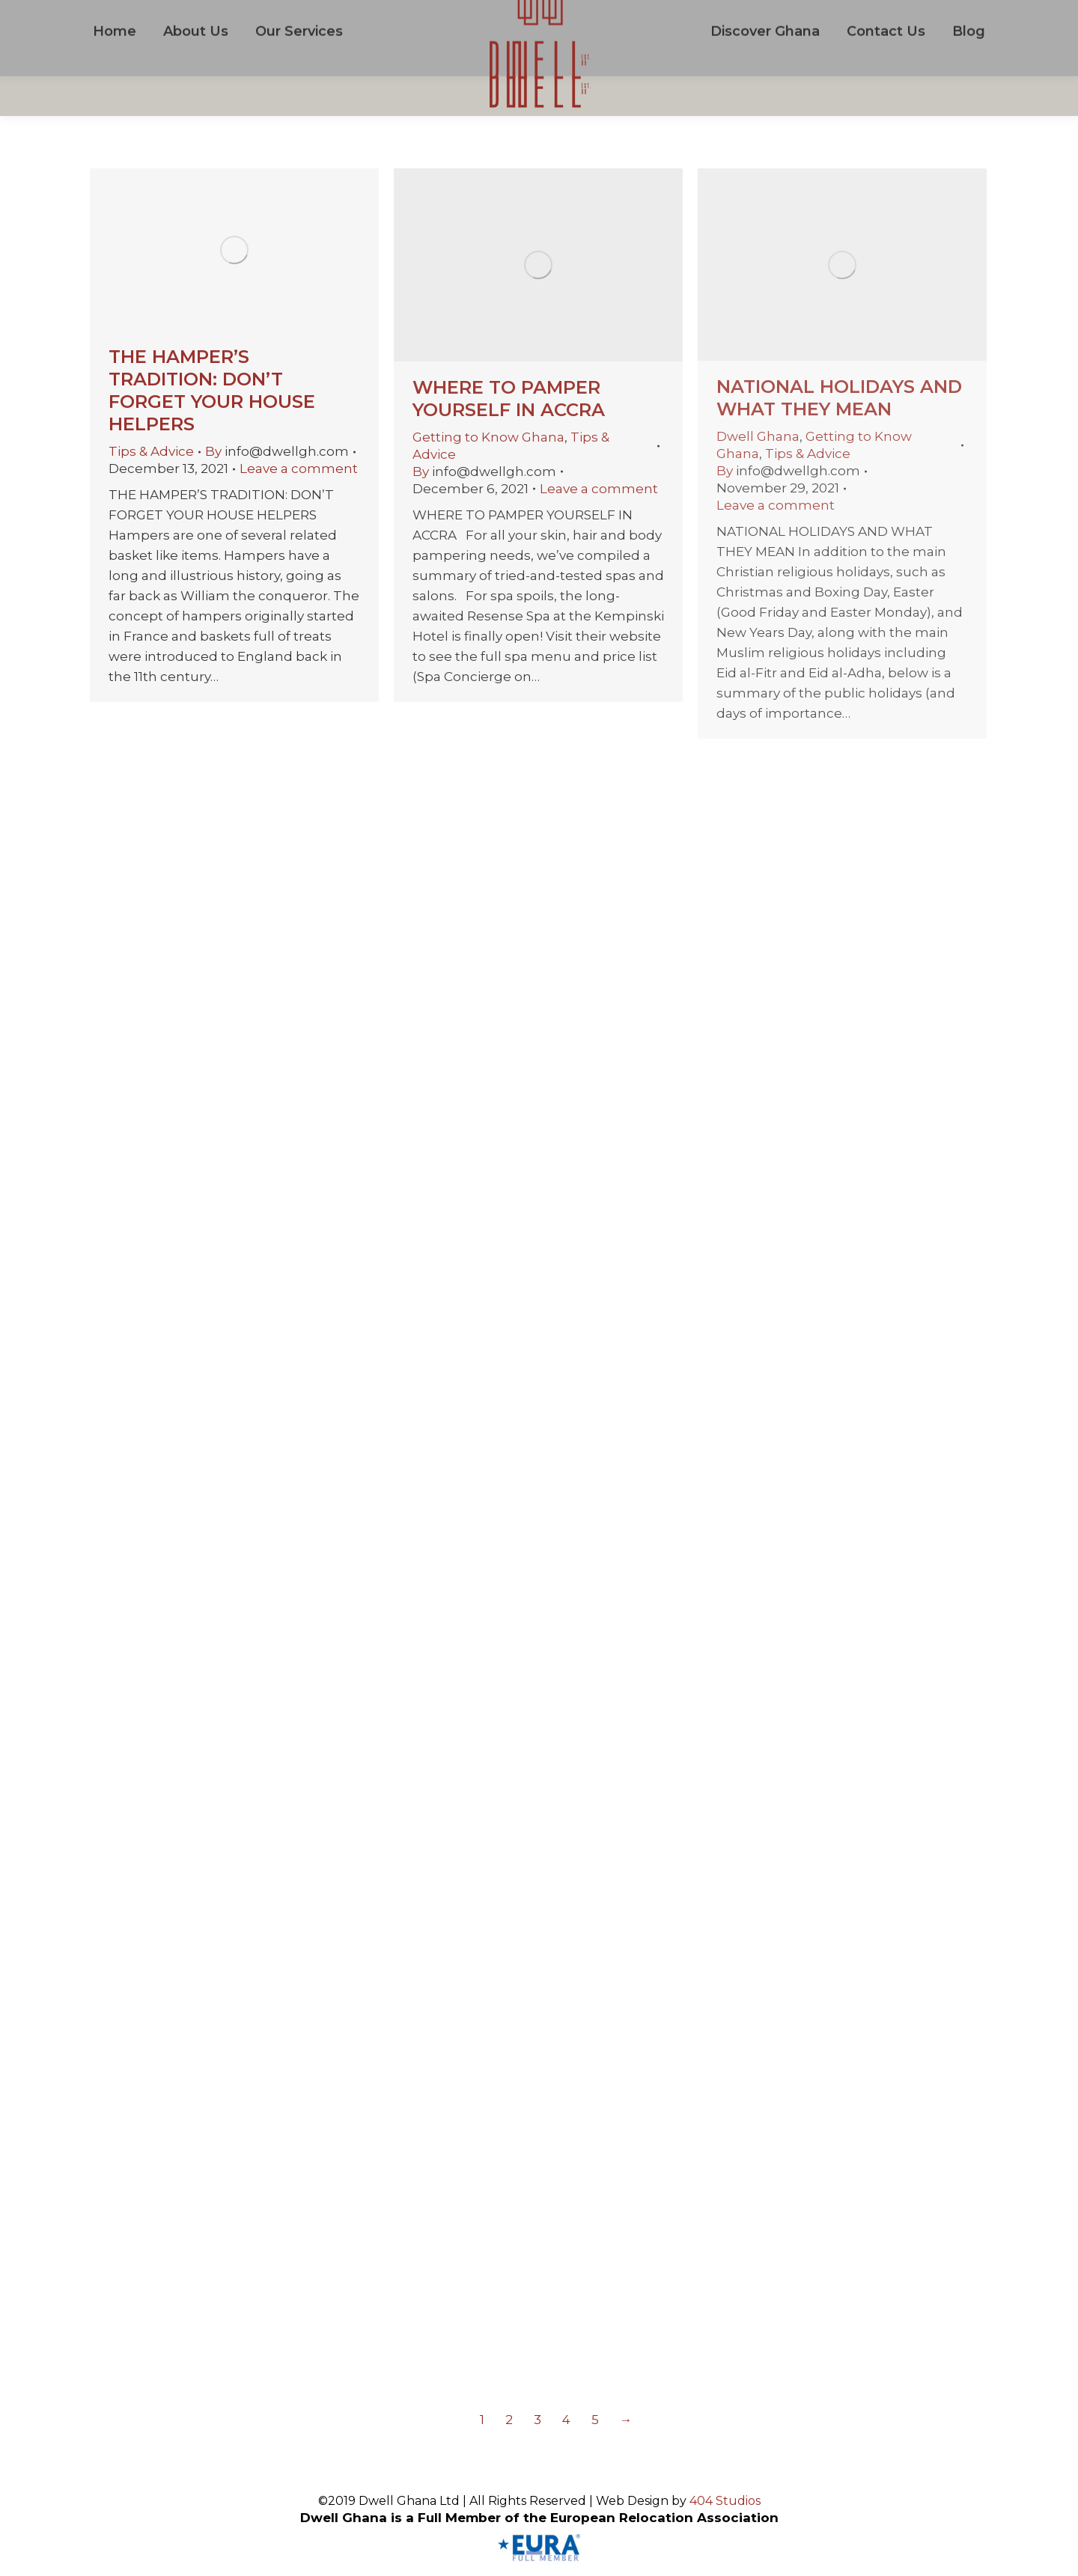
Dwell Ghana (758, 436)
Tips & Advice (151, 451)
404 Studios (725, 2501)
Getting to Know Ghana (488, 437)
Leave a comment (299, 468)
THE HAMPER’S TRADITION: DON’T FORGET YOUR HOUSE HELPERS (212, 390)
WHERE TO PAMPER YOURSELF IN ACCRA (508, 398)
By (277, 451)
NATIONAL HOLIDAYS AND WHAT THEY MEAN (839, 398)
